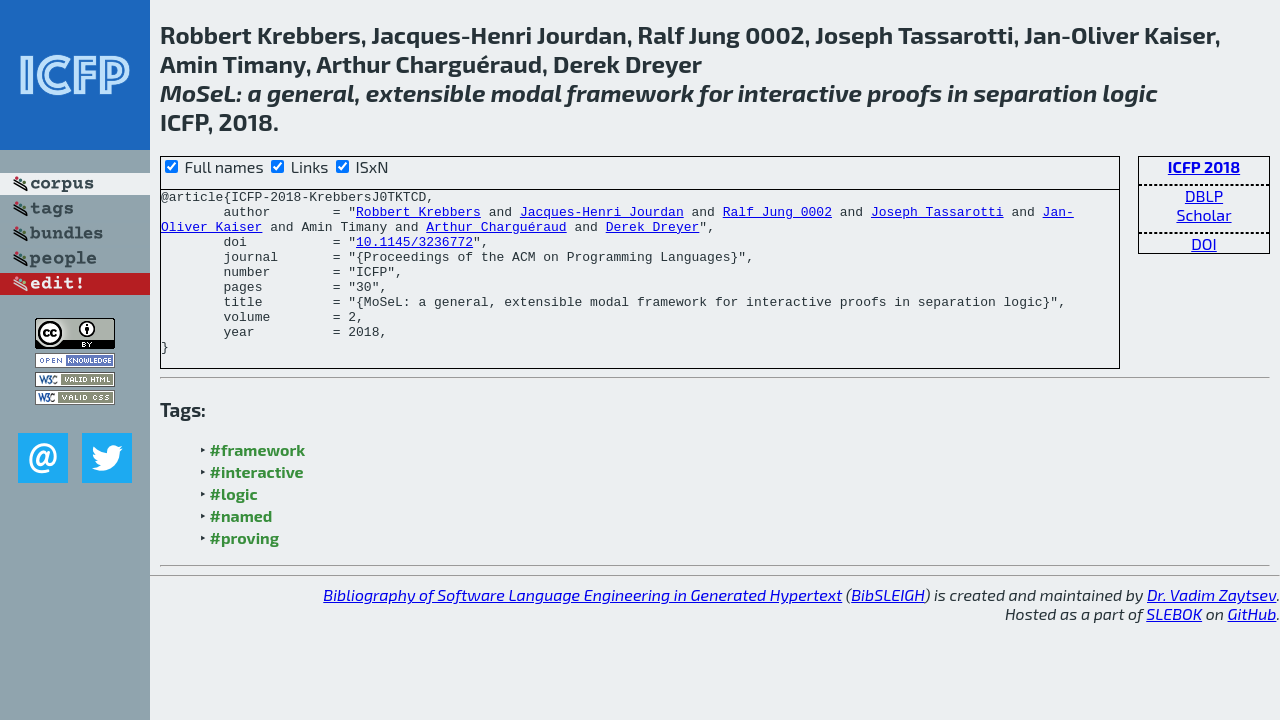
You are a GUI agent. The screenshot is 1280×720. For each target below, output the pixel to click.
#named (241, 548)
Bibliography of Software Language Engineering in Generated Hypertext (582, 627)
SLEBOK (1174, 646)
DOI (1204, 243)
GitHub (1252, 646)
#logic (234, 526)
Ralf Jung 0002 (777, 217)
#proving (244, 570)
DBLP (1204, 195)
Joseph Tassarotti (937, 217)
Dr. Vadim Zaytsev (1211, 627)
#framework (258, 482)
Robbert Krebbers (418, 217)
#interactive (257, 504)
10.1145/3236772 (414, 253)
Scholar (1203, 214)
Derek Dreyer (653, 235)
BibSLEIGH (887, 627)
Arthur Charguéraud (496, 235)
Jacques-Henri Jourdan (602, 217)
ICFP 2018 (1204, 166)
